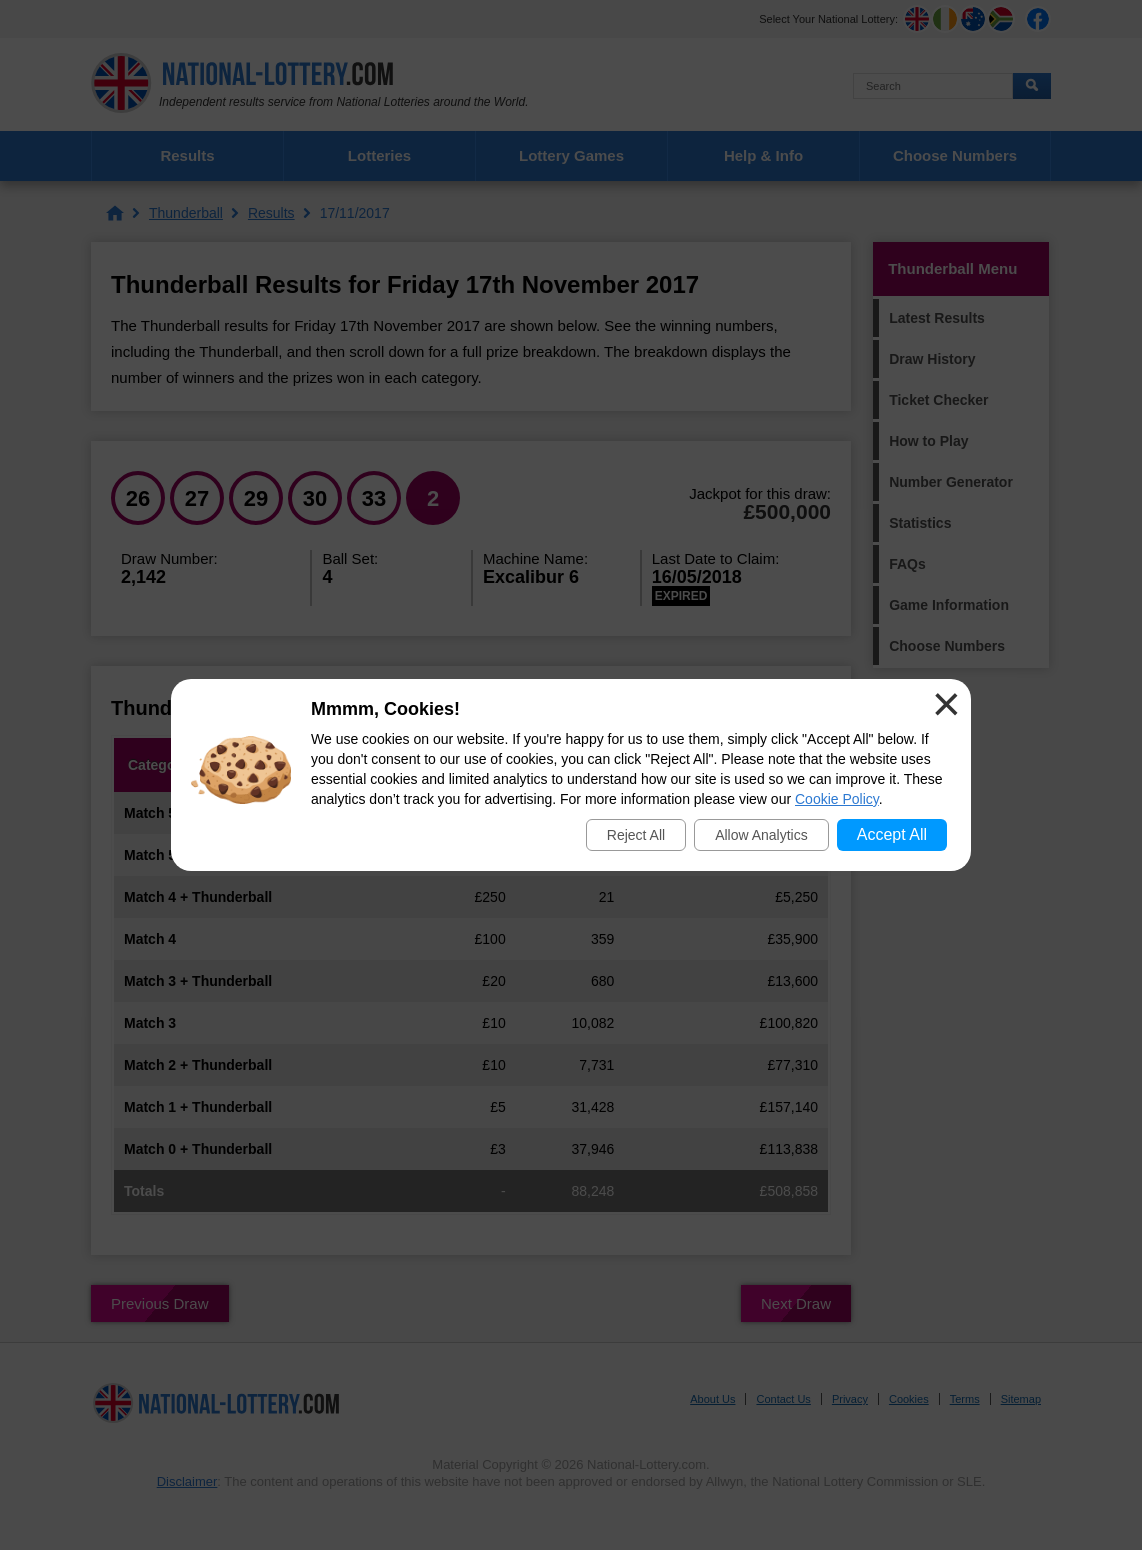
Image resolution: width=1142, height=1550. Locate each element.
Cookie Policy (837, 799)
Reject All (636, 835)
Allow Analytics (761, 835)
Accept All (892, 834)
